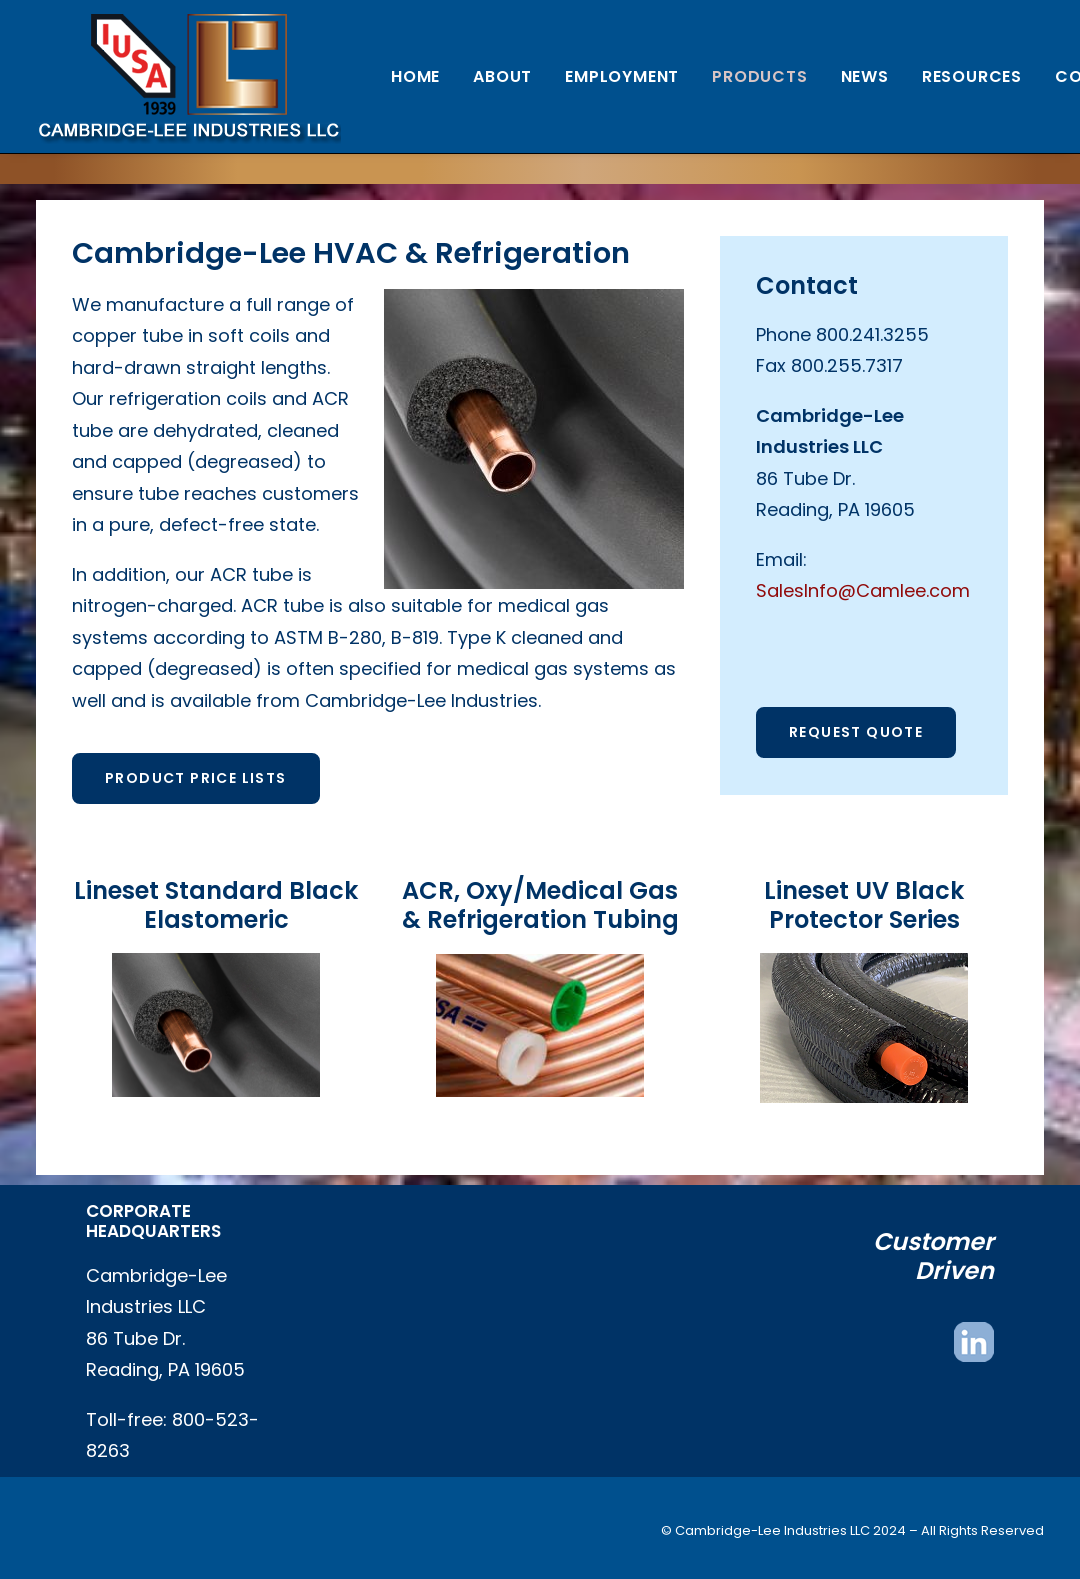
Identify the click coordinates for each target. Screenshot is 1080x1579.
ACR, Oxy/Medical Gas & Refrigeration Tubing (540, 905)
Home (415, 76)
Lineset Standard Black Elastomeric (216, 905)
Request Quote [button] (856, 732)
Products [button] (759, 76)
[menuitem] (415, 76)
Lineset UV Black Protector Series (864, 905)
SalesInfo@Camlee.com (863, 590)
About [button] (502, 76)
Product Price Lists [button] (196, 778)
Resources (972, 76)
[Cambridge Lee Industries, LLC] (188, 76)
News (865, 76)
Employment (622, 76)
